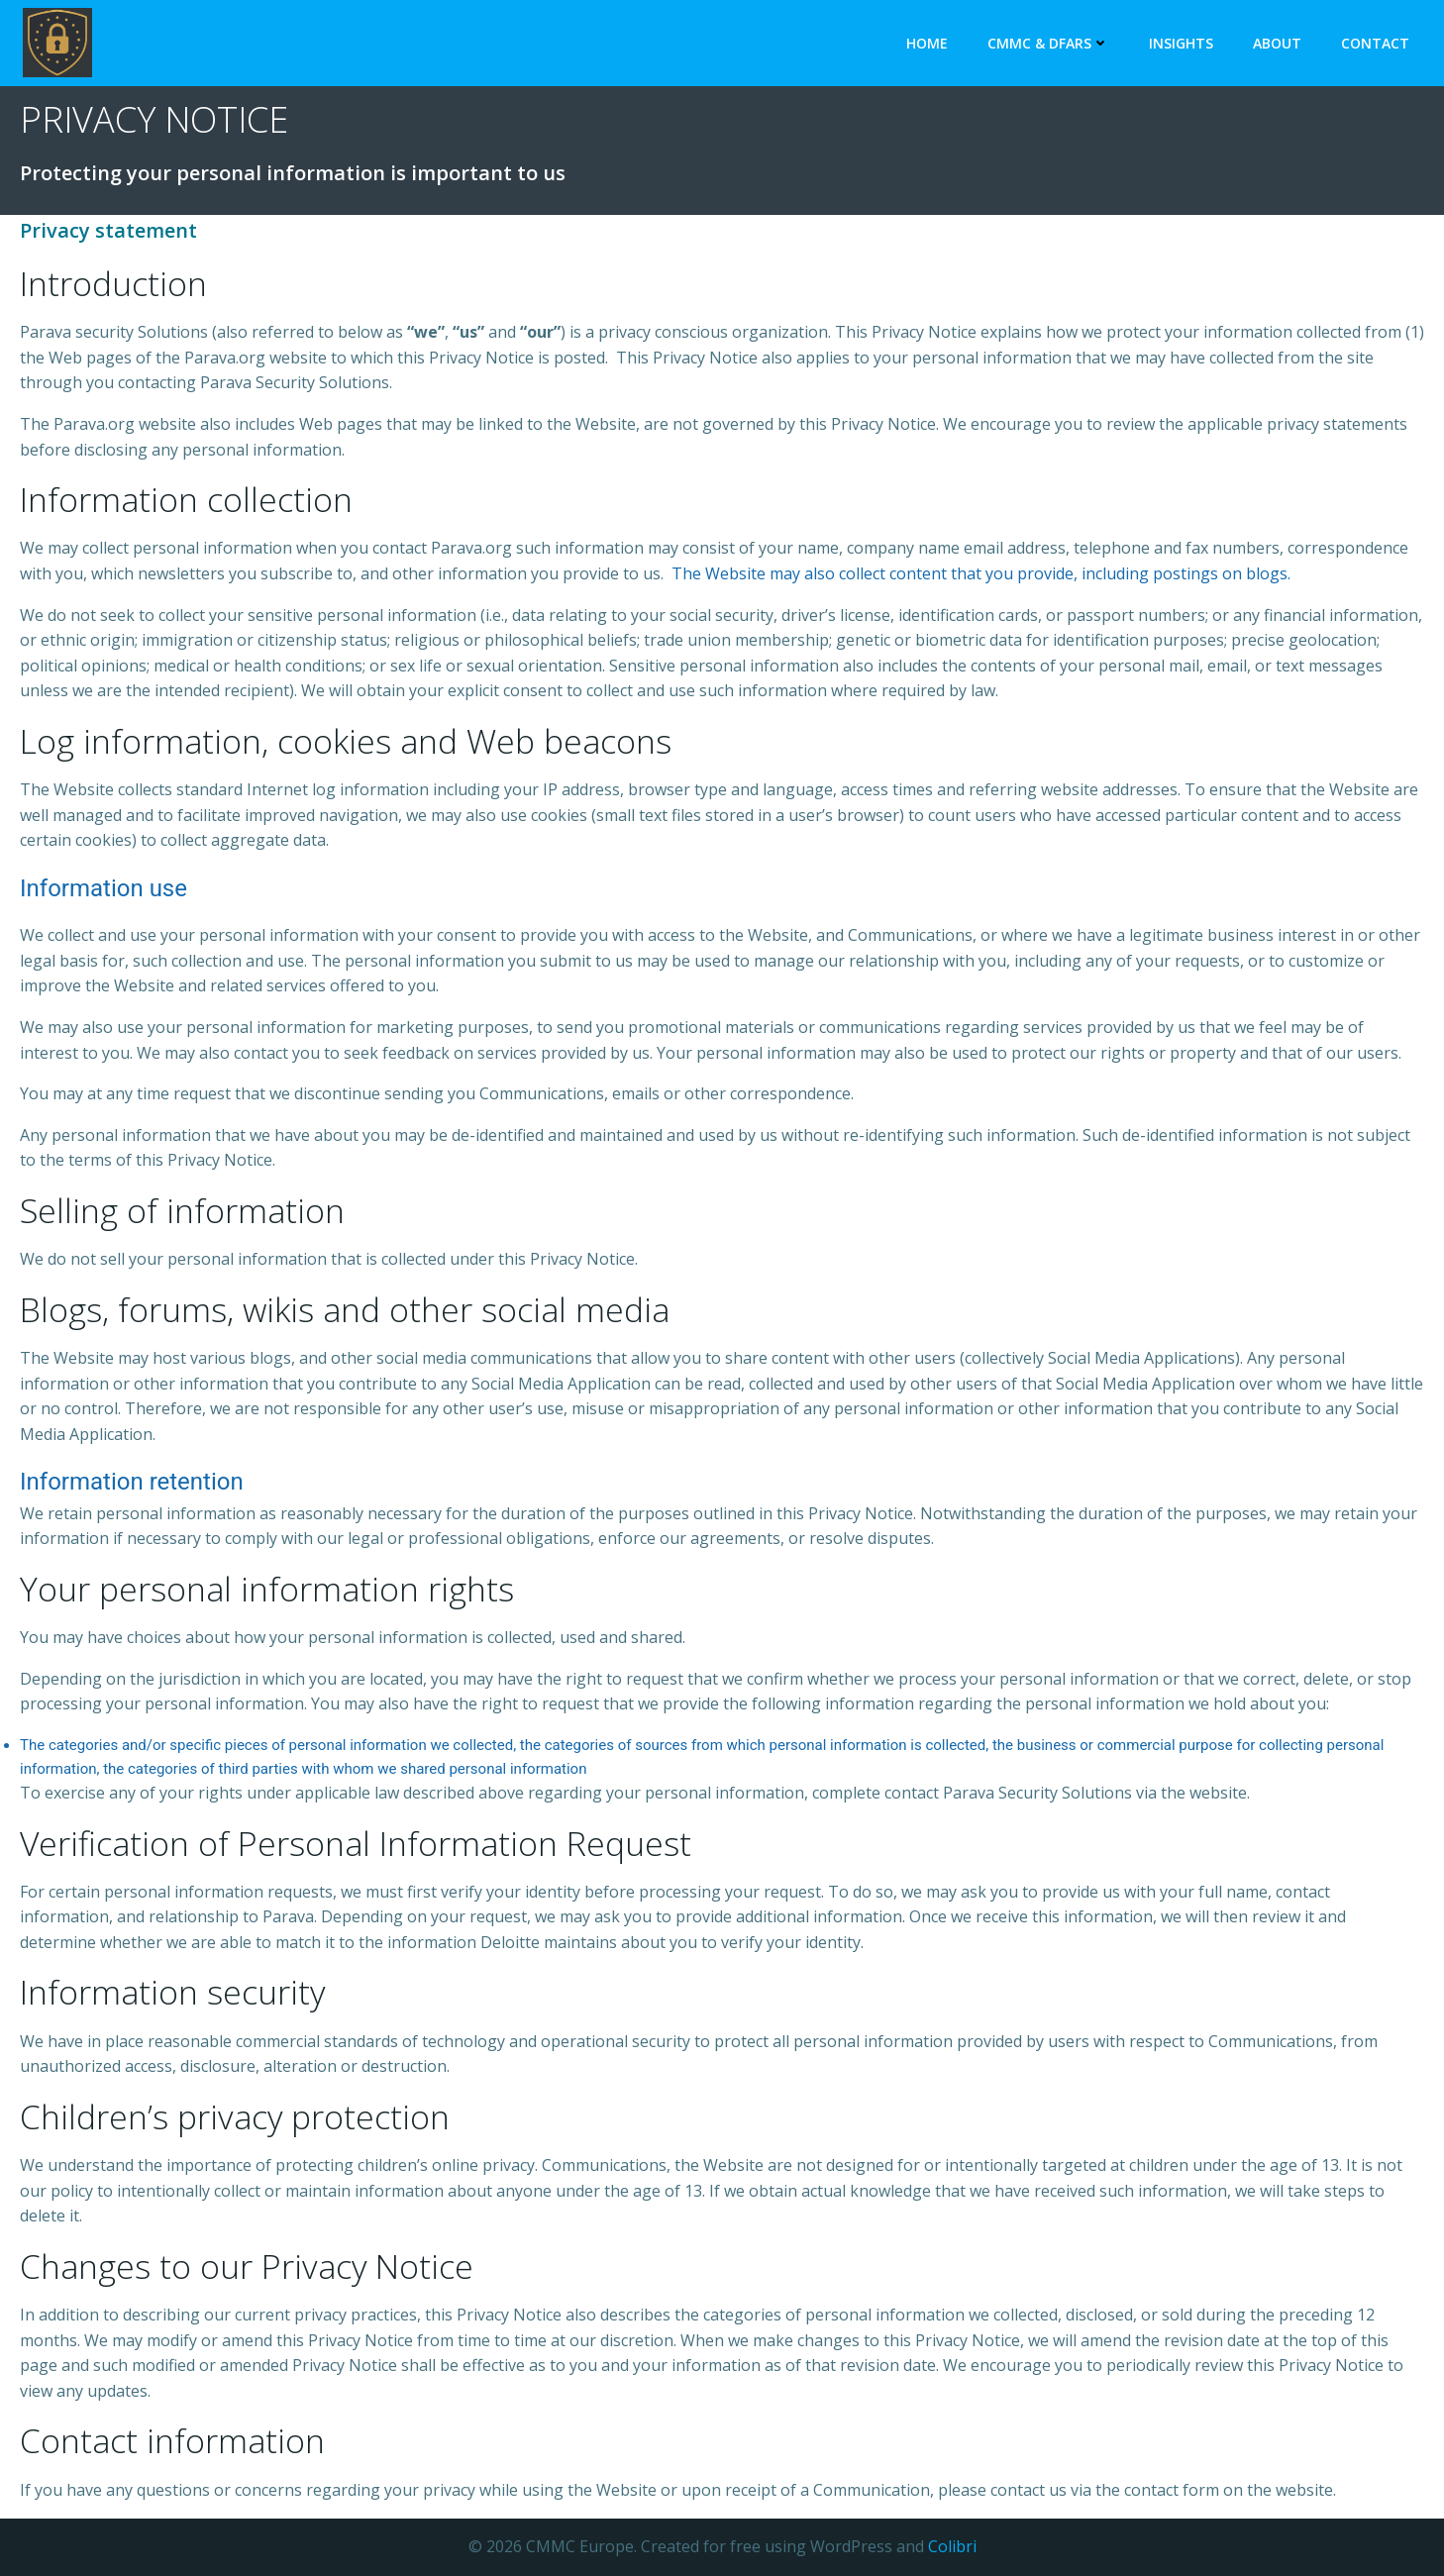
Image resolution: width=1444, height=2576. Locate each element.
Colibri (952, 2546)
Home (927, 43)
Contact (1375, 43)
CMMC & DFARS (1048, 43)
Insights (1181, 43)
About (1277, 43)
